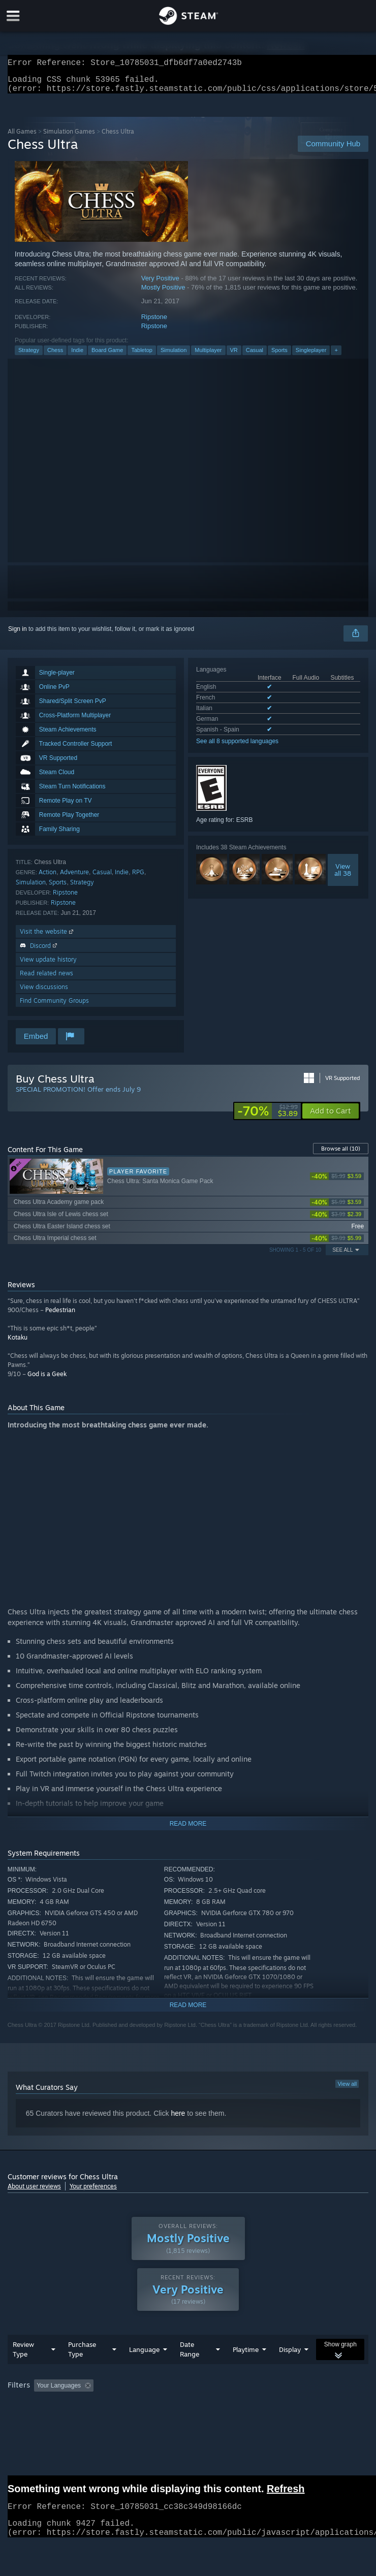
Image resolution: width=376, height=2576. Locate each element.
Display (290, 2355)
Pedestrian (60, 1316)
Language (144, 2355)
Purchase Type (82, 2355)
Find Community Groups (54, 1006)
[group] (188, 2392)
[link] (267, 1117)
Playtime (246, 2355)
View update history (48, 965)
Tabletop (141, 356)
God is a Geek (47, 1380)
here (178, 2119)
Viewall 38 (342, 875)
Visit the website (47, 937)
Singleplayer (311, 356)
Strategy (28, 356)
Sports (279, 356)
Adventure (74, 878)
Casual (254, 356)
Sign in (17, 635)
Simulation (173, 356)
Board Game (107, 356)
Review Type (23, 2355)
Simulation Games (69, 137)
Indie (77, 356)
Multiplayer (208, 356)
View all (347, 2090)
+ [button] (335, 356)
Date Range (189, 2355)
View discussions (44, 993)
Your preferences (93, 2192)
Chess (55, 356)
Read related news (46, 979)
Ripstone (154, 323)
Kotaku (17, 1343)
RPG (138, 878)
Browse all (340, 1154)
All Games (22, 137)
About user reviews (34, 2192)
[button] (330, 1117)
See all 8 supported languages (237, 747)
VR (234, 356)
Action (47, 878)
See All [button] (342, 1256)
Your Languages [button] (59, 2391)
